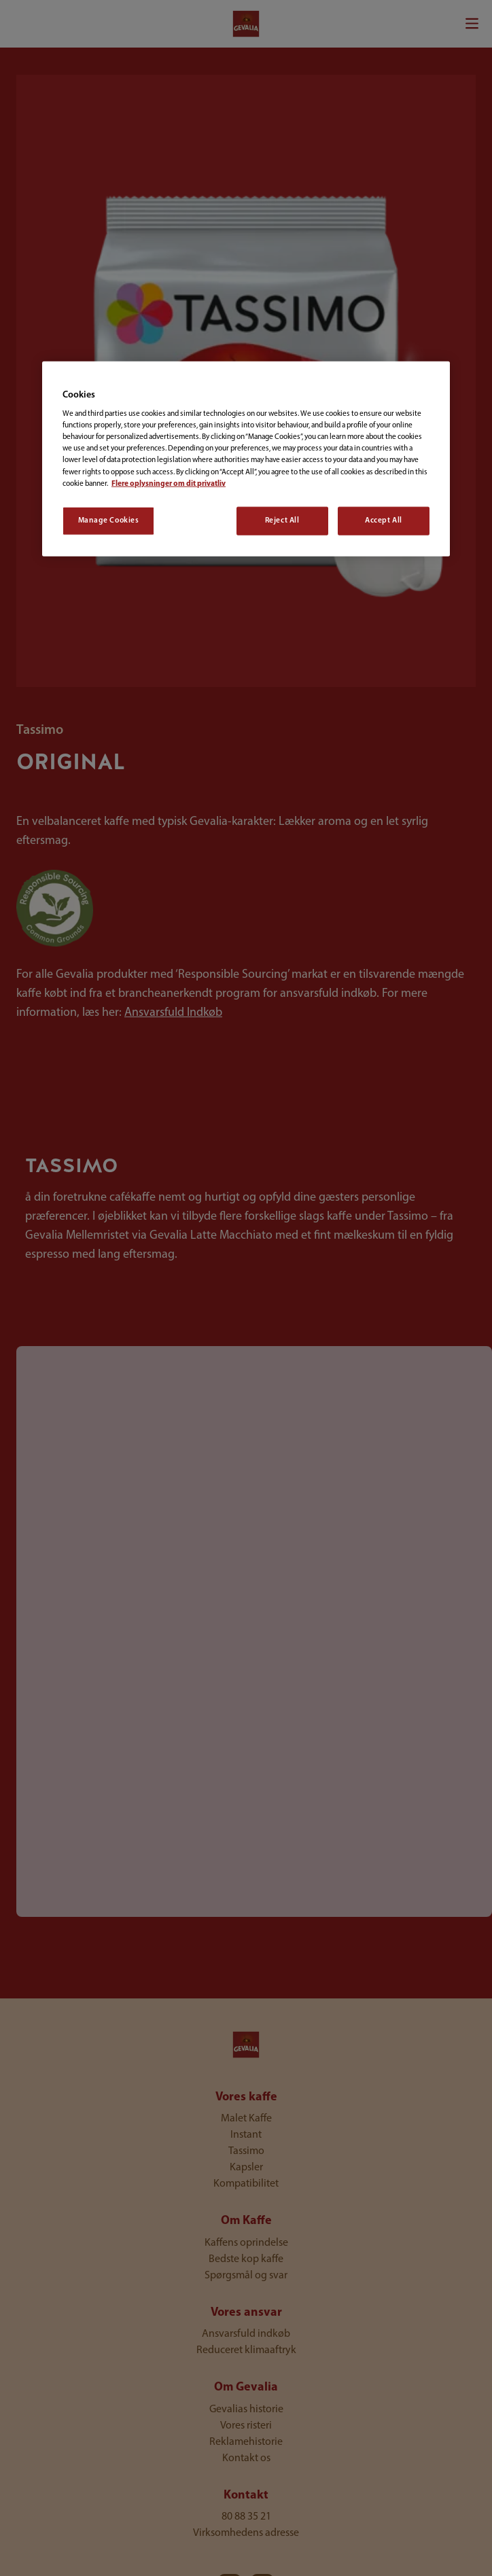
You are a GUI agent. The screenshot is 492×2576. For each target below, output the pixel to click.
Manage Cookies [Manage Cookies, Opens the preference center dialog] (108, 520)
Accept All (383, 520)
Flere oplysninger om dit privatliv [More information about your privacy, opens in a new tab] (168, 483)
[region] (246, 458)
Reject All (282, 520)
